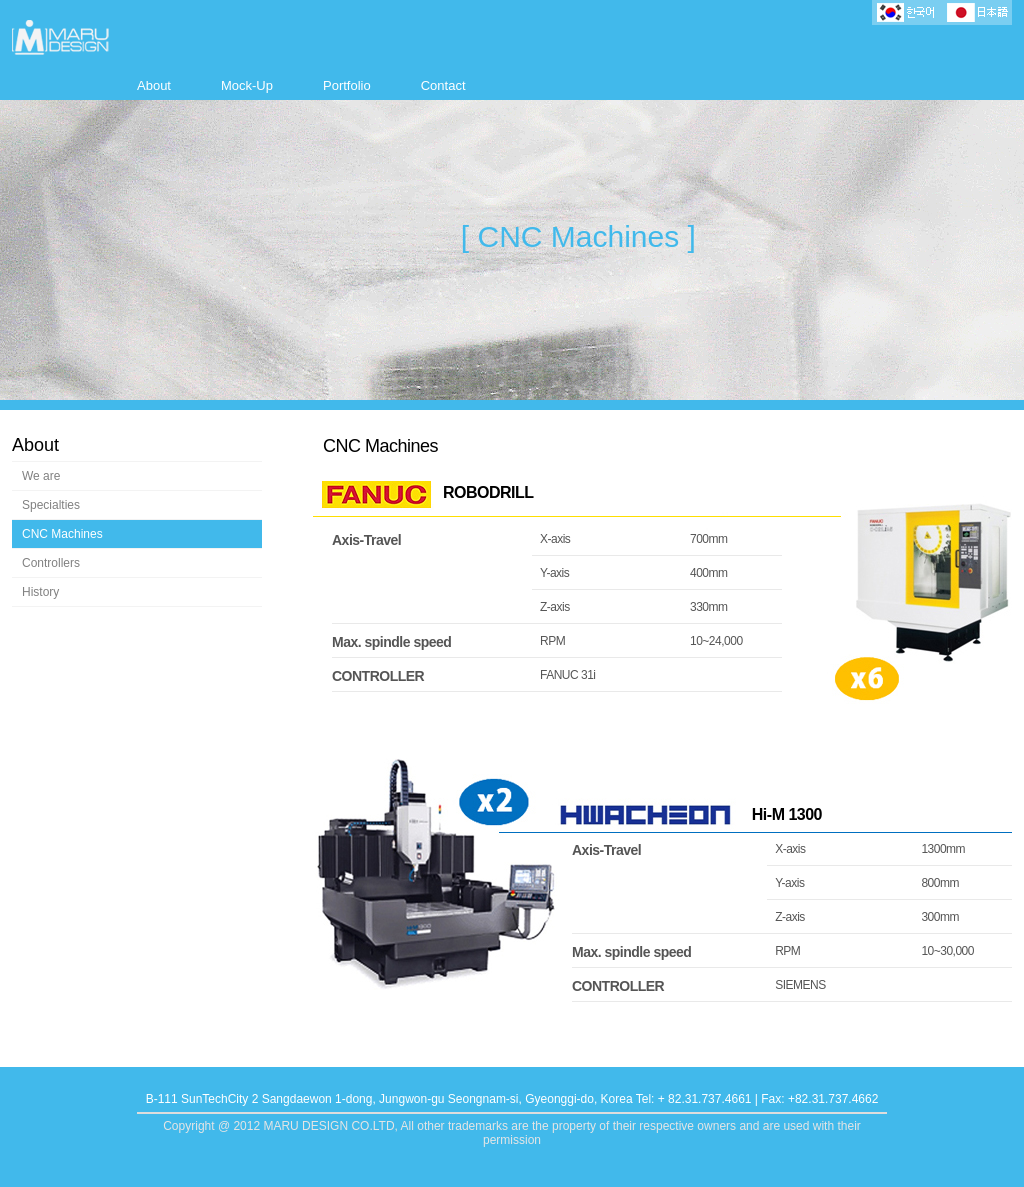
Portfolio (347, 85)
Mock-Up (247, 85)
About (154, 85)
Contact (443, 85)
